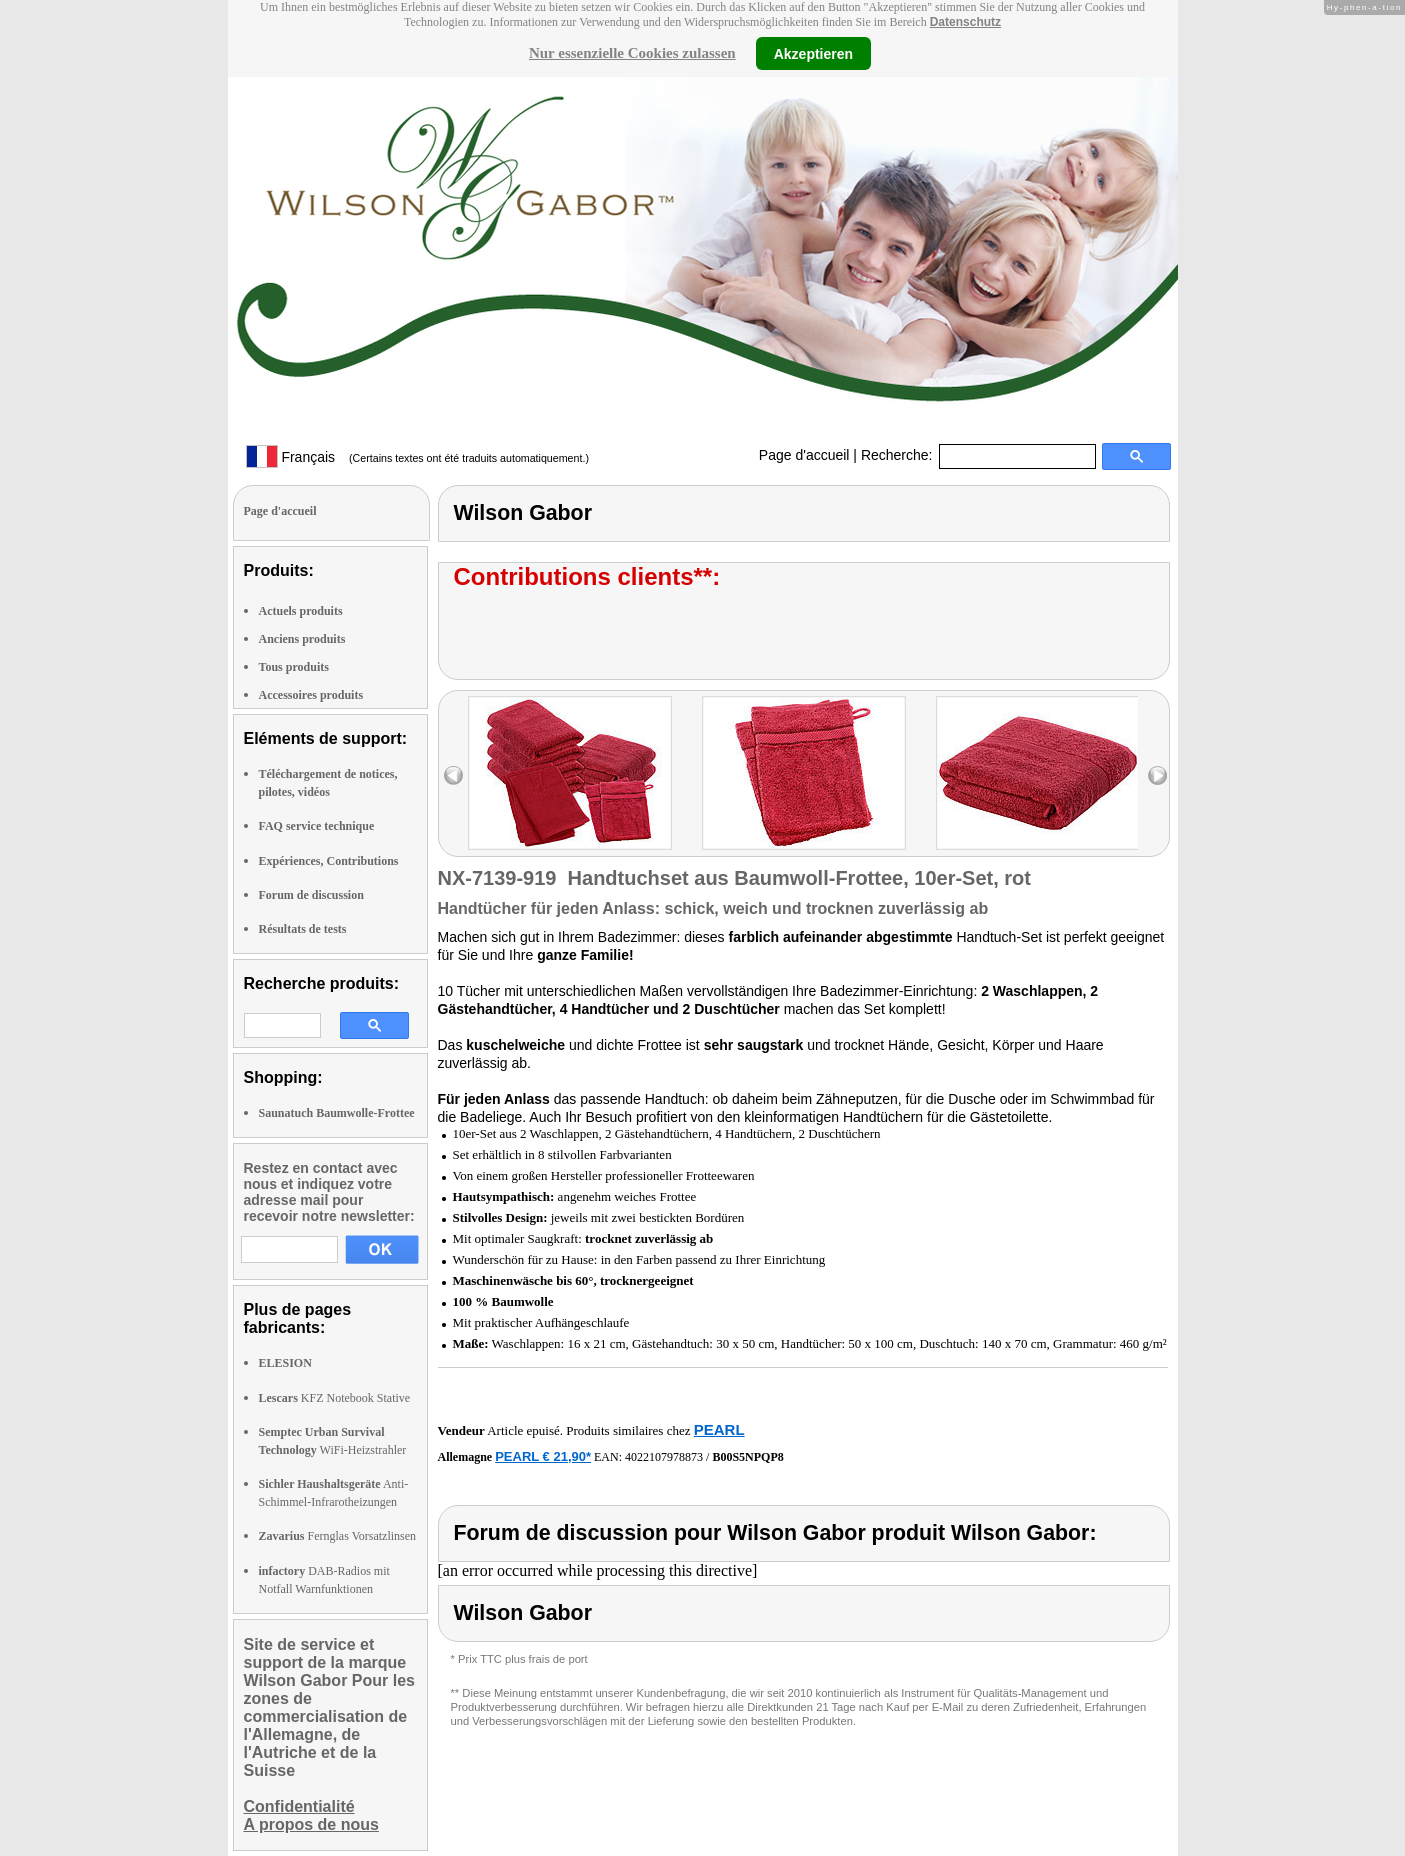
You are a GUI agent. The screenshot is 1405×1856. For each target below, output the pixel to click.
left (453, 775)
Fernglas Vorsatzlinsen (338, 1536)
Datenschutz (965, 22)
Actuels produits (301, 611)
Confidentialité (299, 1806)
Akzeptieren (813, 53)
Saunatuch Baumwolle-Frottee (337, 1113)
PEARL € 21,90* (543, 1456)
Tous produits (294, 667)
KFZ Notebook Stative (335, 1398)
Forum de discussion (311, 895)
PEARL (719, 1429)
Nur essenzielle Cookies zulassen (632, 53)
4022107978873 (664, 1457)
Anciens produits (302, 639)
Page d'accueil (804, 455)
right (1157, 775)
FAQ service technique (317, 826)
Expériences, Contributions (329, 861)
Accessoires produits (311, 695)
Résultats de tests (303, 929)
